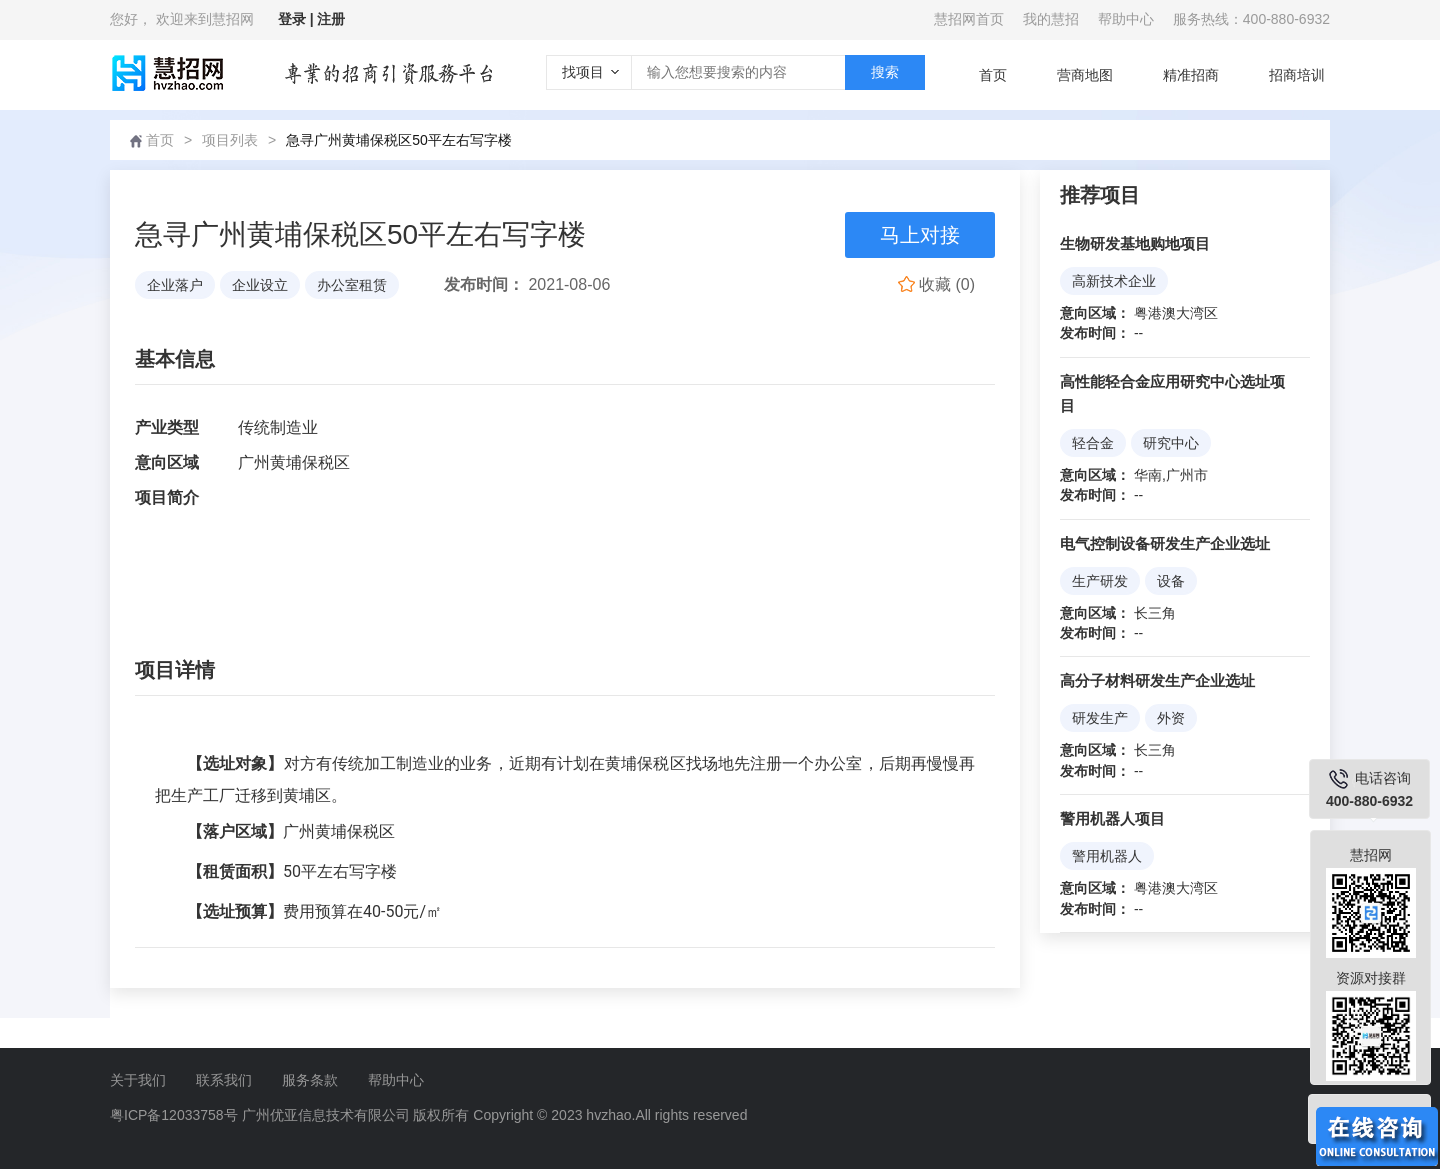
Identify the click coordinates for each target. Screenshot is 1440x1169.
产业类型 (167, 427)
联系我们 (224, 1080)
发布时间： (484, 284)
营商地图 (1085, 75)
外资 (1171, 718)
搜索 (885, 72)
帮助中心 (1126, 19)
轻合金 (1093, 443)
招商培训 (1297, 75)
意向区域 (167, 462)
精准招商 (1191, 75)
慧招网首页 (969, 19)
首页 (993, 75)
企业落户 (175, 285)
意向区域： (1095, 313)
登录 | (298, 19)
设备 (1171, 581)
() (936, 284)
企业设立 (260, 285)
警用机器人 (1107, 856)
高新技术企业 (1114, 281)
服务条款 (310, 1080)
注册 (331, 19)
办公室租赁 (352, 285)
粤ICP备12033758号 (174, 1115)
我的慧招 (1051, 19)
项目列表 (230, 140)
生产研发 (1100, 581)
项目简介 (167, 497)
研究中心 (1171, 443)
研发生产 (1100, 718)
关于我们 (138, 1080)
